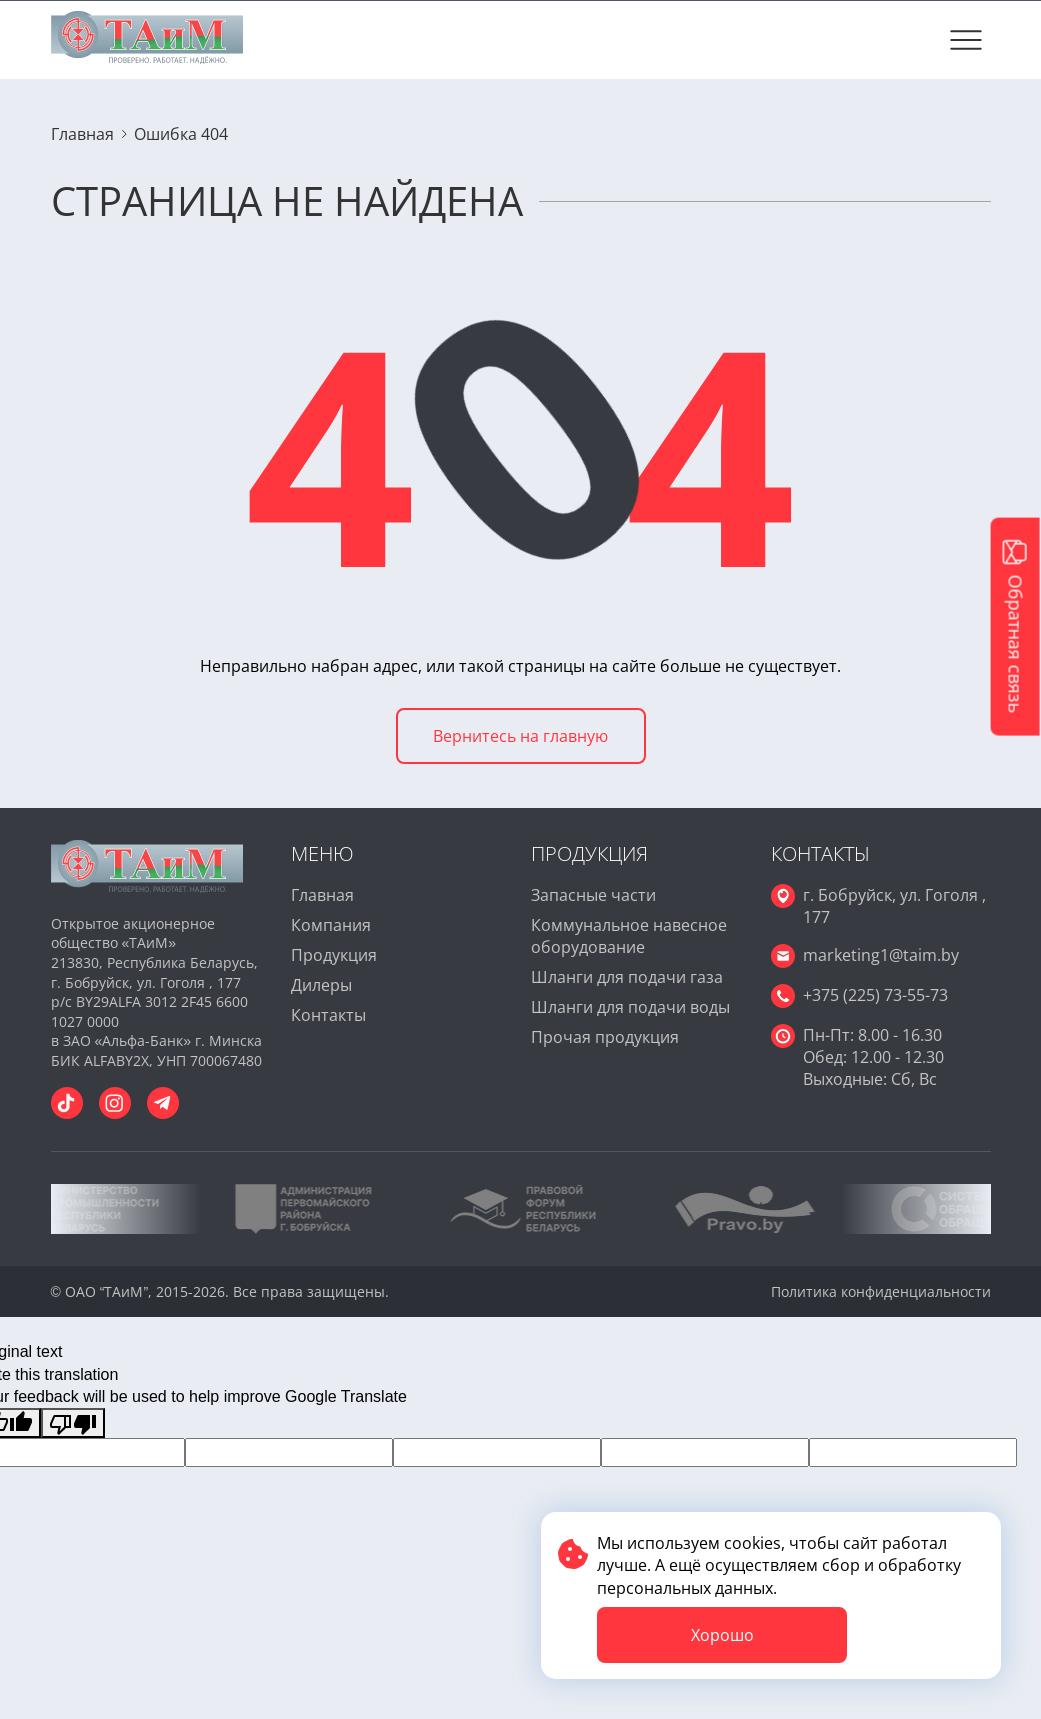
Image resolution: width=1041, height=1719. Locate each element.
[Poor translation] (73, 1423)
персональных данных (685, 1588)
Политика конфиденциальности (881, 1291)
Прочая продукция (605, 1037)
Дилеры (321, 985)
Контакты (328, 1015)
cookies (752, 1543)
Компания (331, 925)
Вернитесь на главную (520, 736)
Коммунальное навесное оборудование (629, 936)
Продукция (334, 955)
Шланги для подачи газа (627, 977)
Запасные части (593, 895)
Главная (322, 895)
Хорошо (722, 1635)
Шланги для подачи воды (630, 1007)
